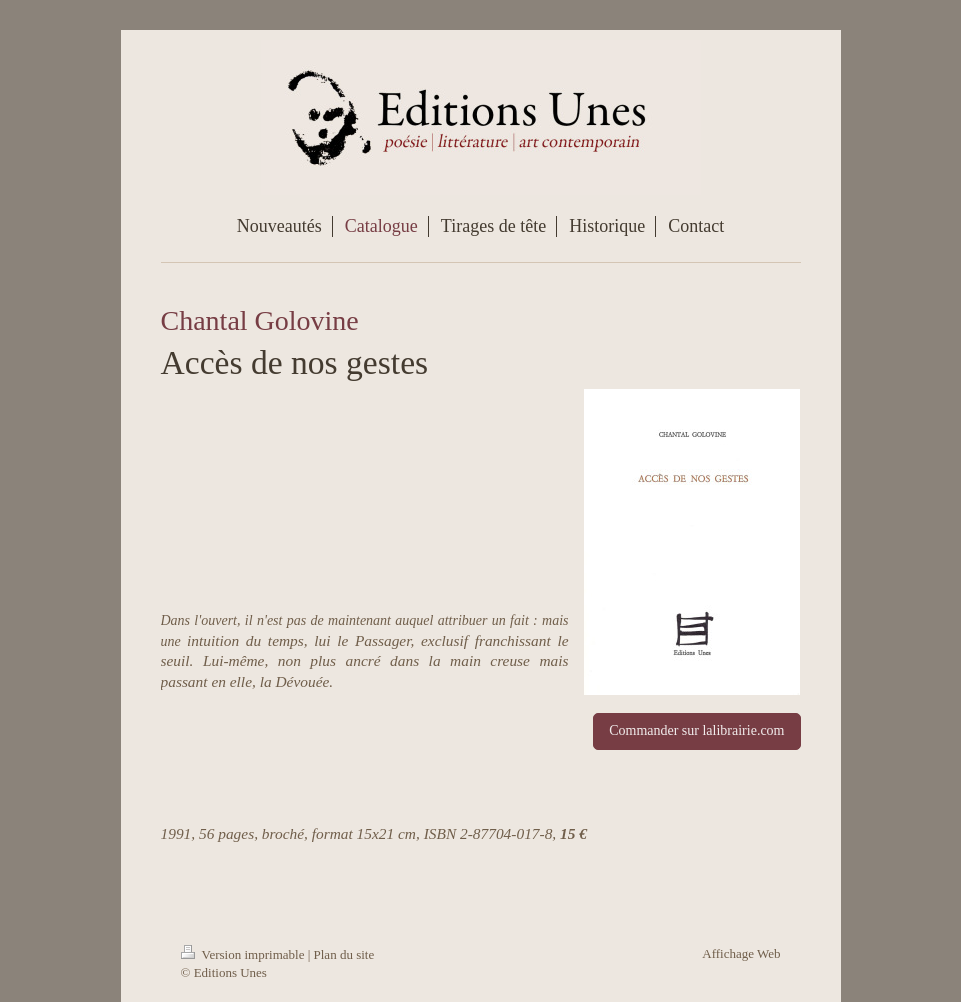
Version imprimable (244, 954)
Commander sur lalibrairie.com (696, 730)
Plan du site (344, 954)
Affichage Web (741, 953)
